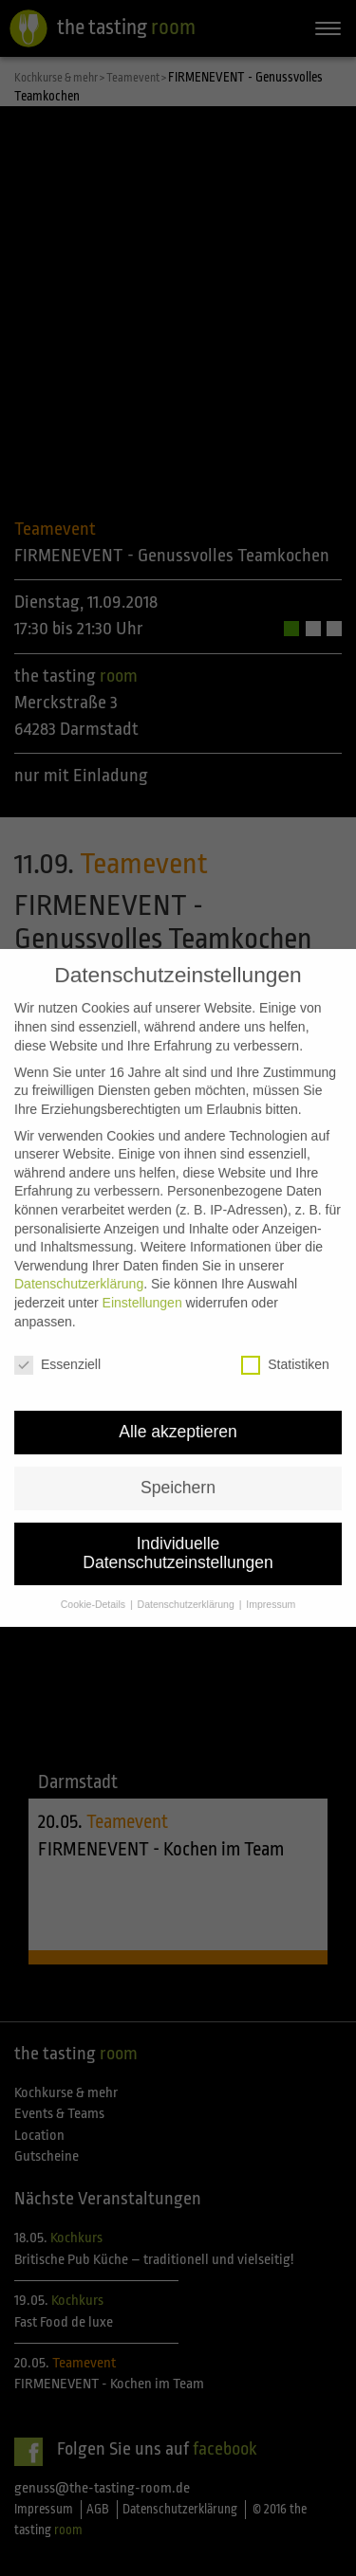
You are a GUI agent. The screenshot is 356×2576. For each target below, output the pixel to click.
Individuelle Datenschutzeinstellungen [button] (177, 1502)
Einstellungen (142, 1251)
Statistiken (285, 1315)
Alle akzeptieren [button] (178, 1381)
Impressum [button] (270, 1553)
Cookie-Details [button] (94, 1553)
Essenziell (57, 1315)
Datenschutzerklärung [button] (187, 1553)
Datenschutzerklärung (78, 1233)
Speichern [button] (178, 1436)
